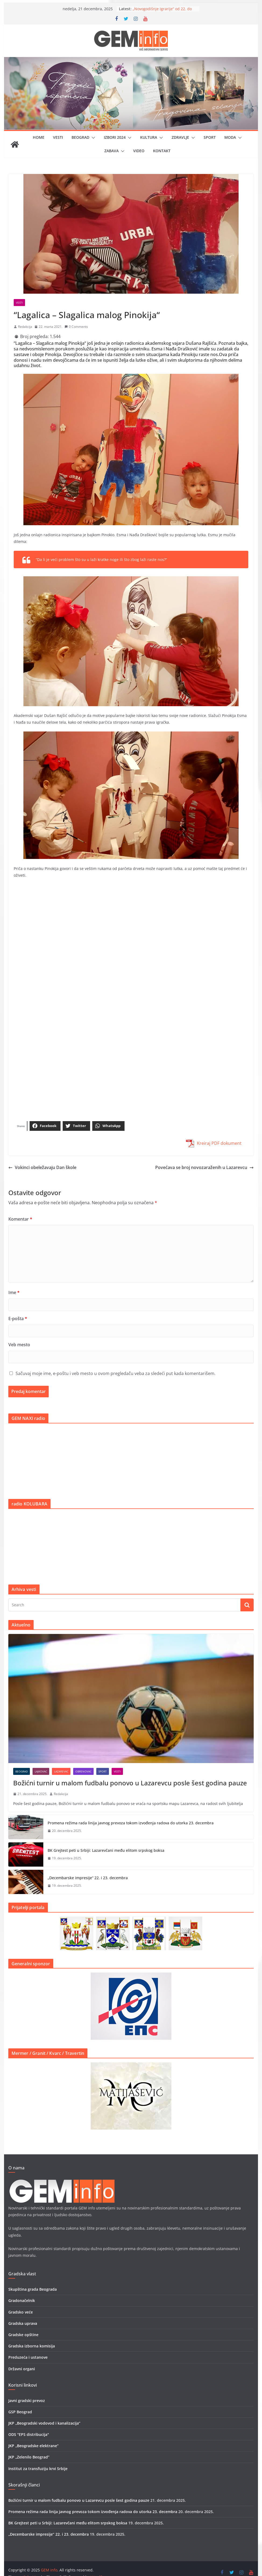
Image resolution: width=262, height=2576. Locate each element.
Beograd (80, 137)
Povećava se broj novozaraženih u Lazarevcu (204, 1167)
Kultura (148, 137)
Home (38, 137)
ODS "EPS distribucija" (28, 2434)
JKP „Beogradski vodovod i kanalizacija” (44, 2423)
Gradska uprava (22, 2323)
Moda (230, 137)
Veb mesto (19, 1345)
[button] (92, 138)
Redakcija (25, 326)
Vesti (58, 137)
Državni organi (21, 2368)
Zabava (111, 150)
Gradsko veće (20, 2312)
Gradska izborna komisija (31, 2345)
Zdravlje (180, 137)
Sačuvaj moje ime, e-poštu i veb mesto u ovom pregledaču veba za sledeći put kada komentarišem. (115, 1373)
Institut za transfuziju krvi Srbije (38, 2468)
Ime (14, 1292)
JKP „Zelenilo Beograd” (28, 2457)
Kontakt (162, 150)
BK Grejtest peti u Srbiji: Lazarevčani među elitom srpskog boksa (106, 1850)
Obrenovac (83, 1771)
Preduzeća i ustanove (28, 2357)
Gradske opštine (23, 2334)
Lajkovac (41, 1771)
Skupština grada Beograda (32, 2289)
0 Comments (76, 326)
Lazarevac (61, 1771)
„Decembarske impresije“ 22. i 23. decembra (88, 1877)
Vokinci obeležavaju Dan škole (42, 1167)
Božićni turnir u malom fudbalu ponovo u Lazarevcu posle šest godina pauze (130, 1782)
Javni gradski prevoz (26, 2400)
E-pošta (17, 1318)
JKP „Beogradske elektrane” (33, 2445)
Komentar (20, 1219)
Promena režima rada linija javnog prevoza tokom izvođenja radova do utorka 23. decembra (131, 1822)
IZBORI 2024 (115, 137)
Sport (210, 137)
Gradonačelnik (21, 2300)
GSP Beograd (20, 2411)
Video (138, 150)
